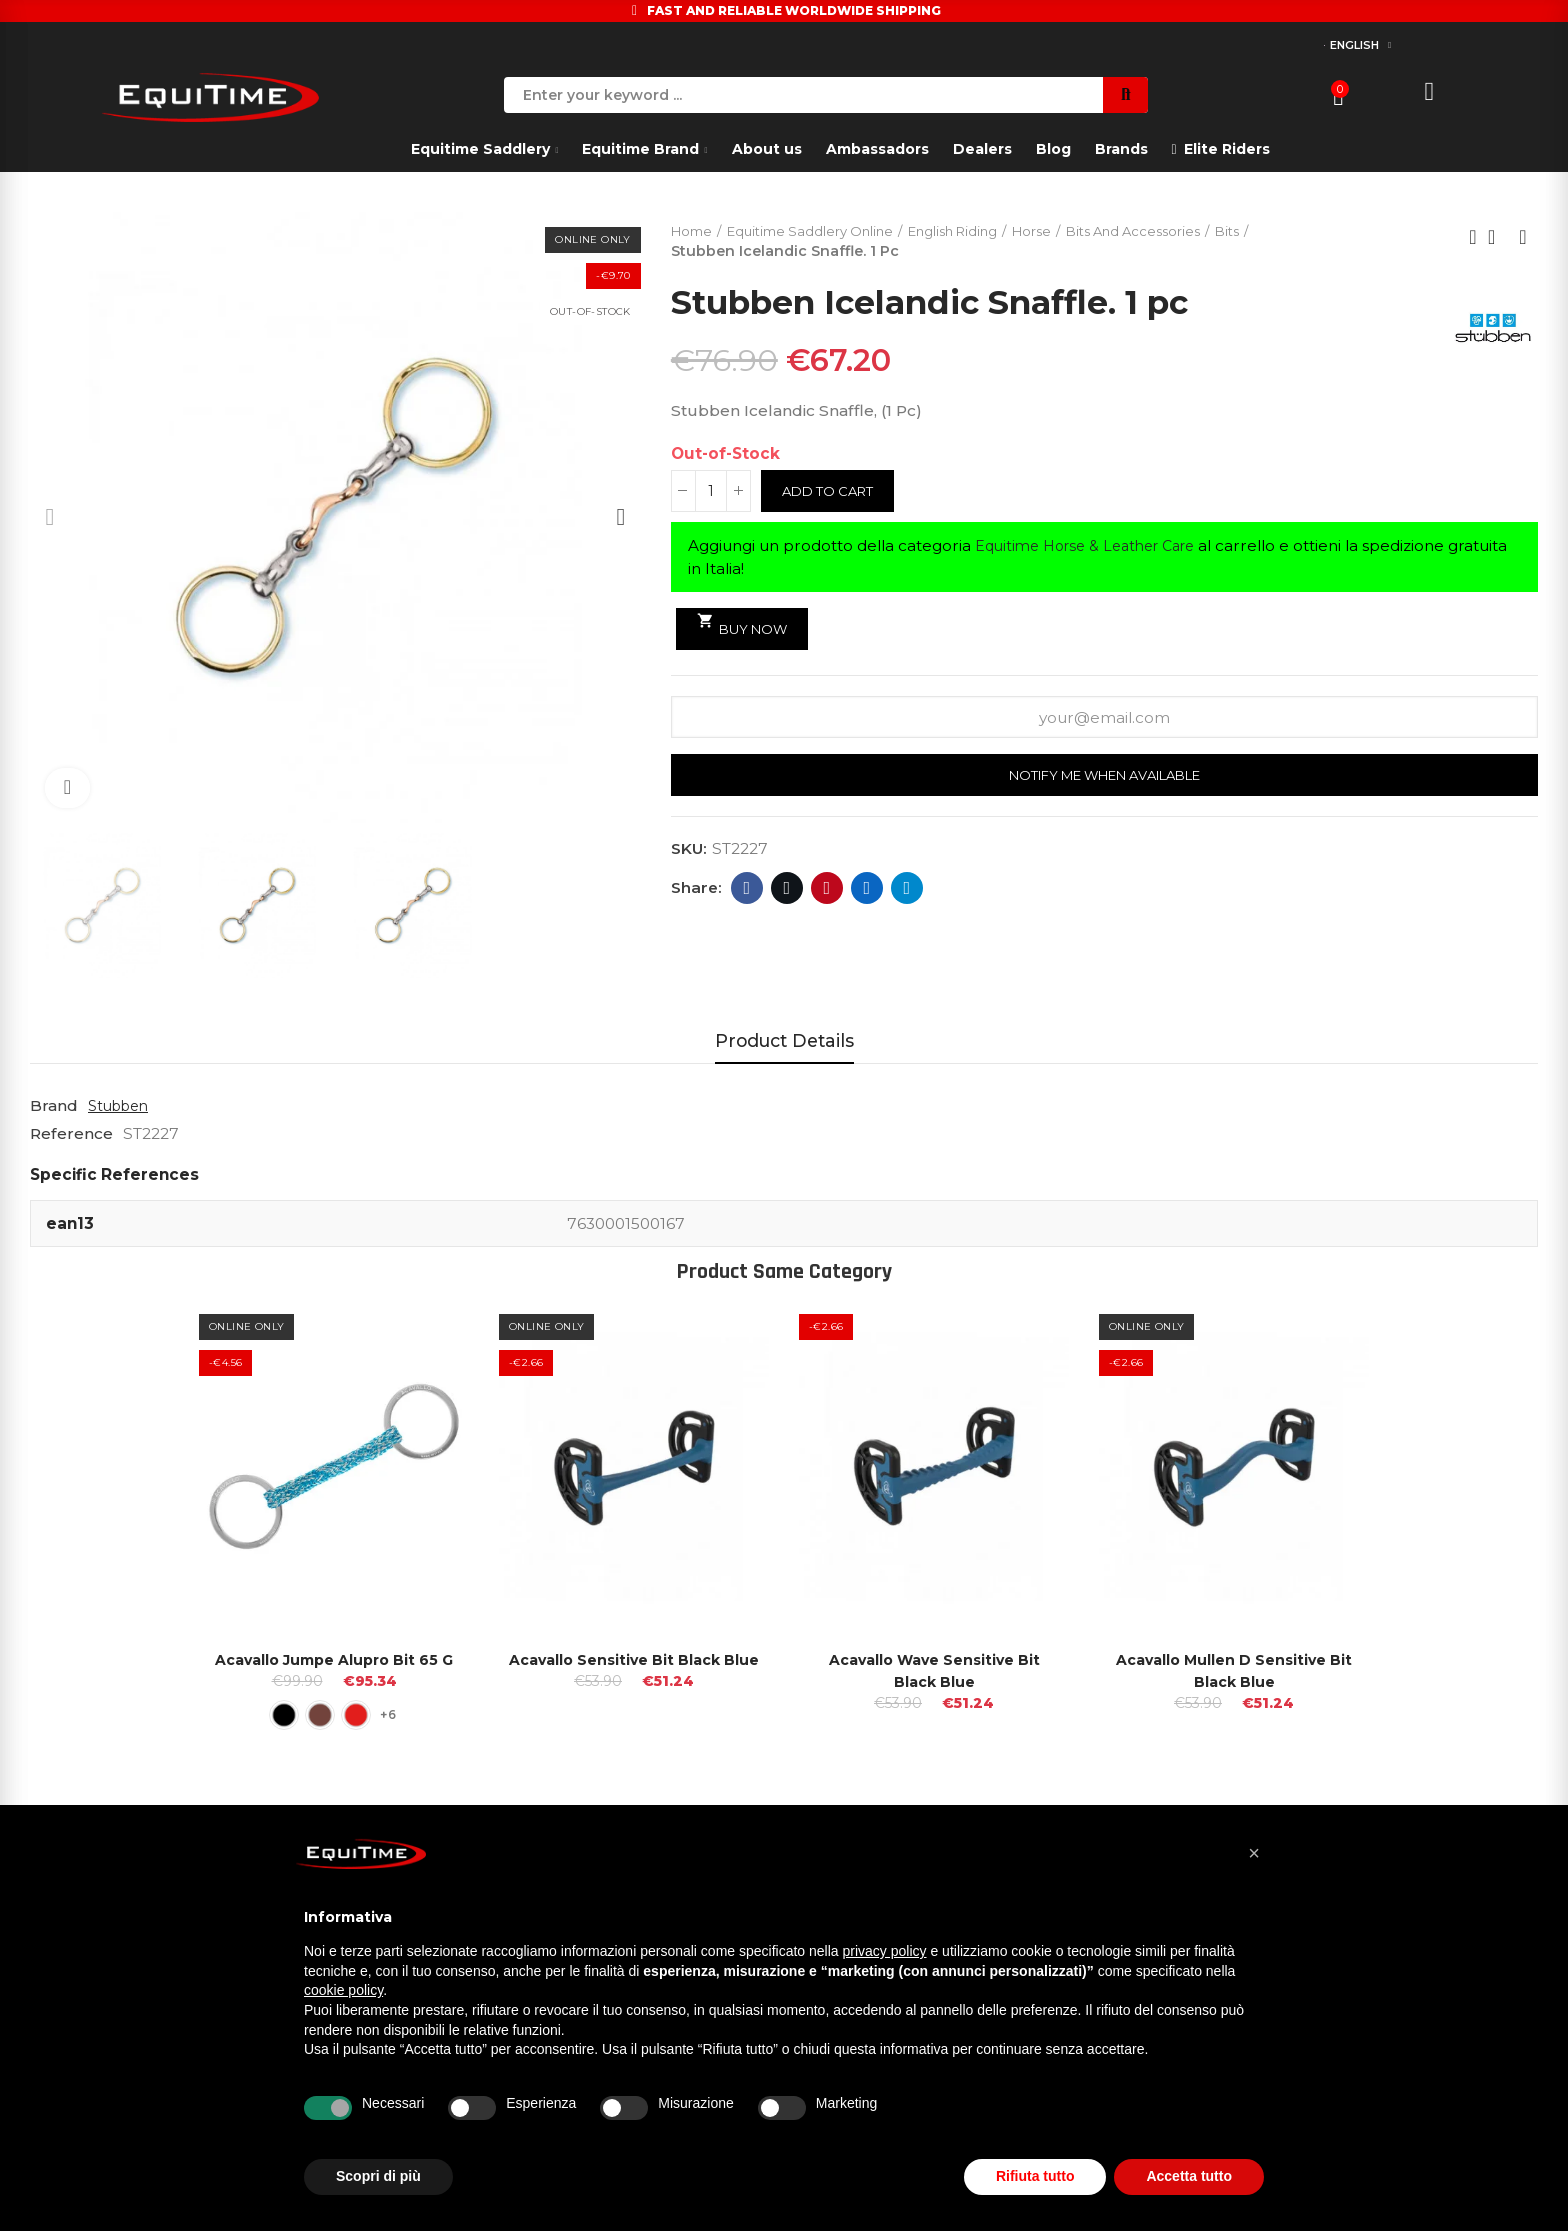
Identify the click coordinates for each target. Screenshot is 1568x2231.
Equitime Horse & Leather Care (1095, 547)
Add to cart (832, 493)
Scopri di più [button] (378, 2176)
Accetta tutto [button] (1189, 2176)
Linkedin (867, 891)
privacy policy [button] (885, 1951)
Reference (71, 1133)
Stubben (122, 1105)
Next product (1523, 238)
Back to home (1498, 238)
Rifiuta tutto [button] (1035, 2176)
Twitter (787, 891)
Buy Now (746, 626)
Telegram (907, 891)
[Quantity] (711, 493)
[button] (1254, 1853)
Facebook (747, 891)
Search (1125, 95)
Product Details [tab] (784, 1040)
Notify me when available (1104, 779)
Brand (54, 1105)
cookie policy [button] (343, 1990)
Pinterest (827, 891)
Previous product (1473, 238)
